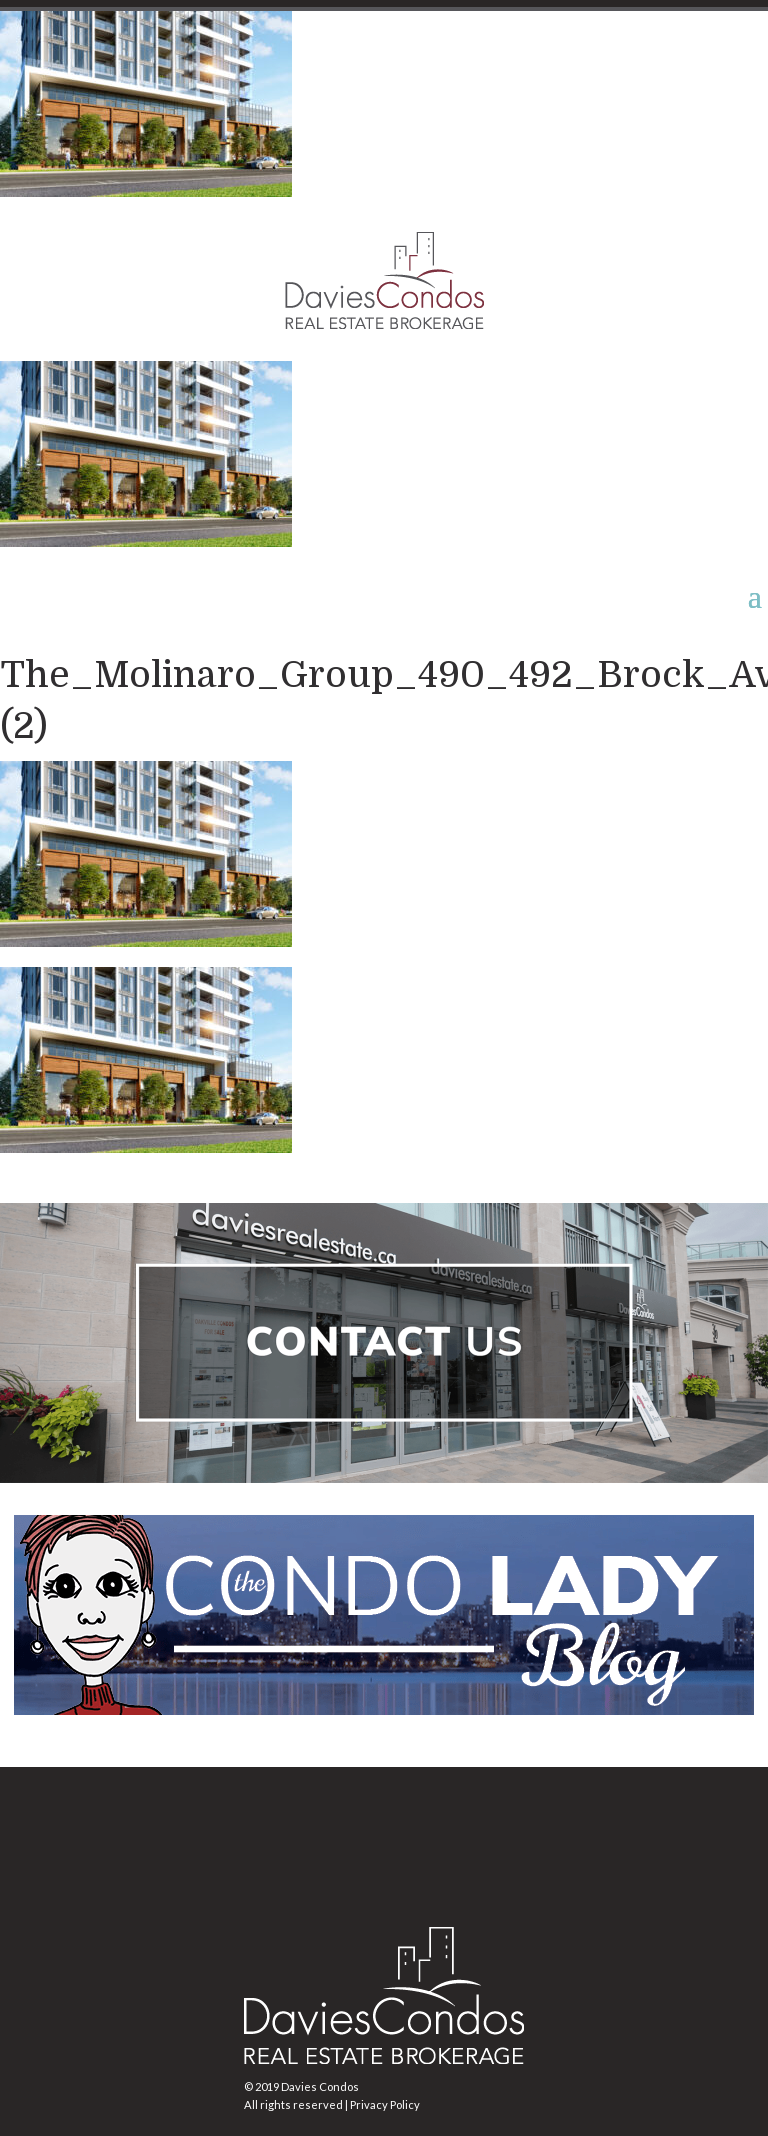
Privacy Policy (385, 2104)
